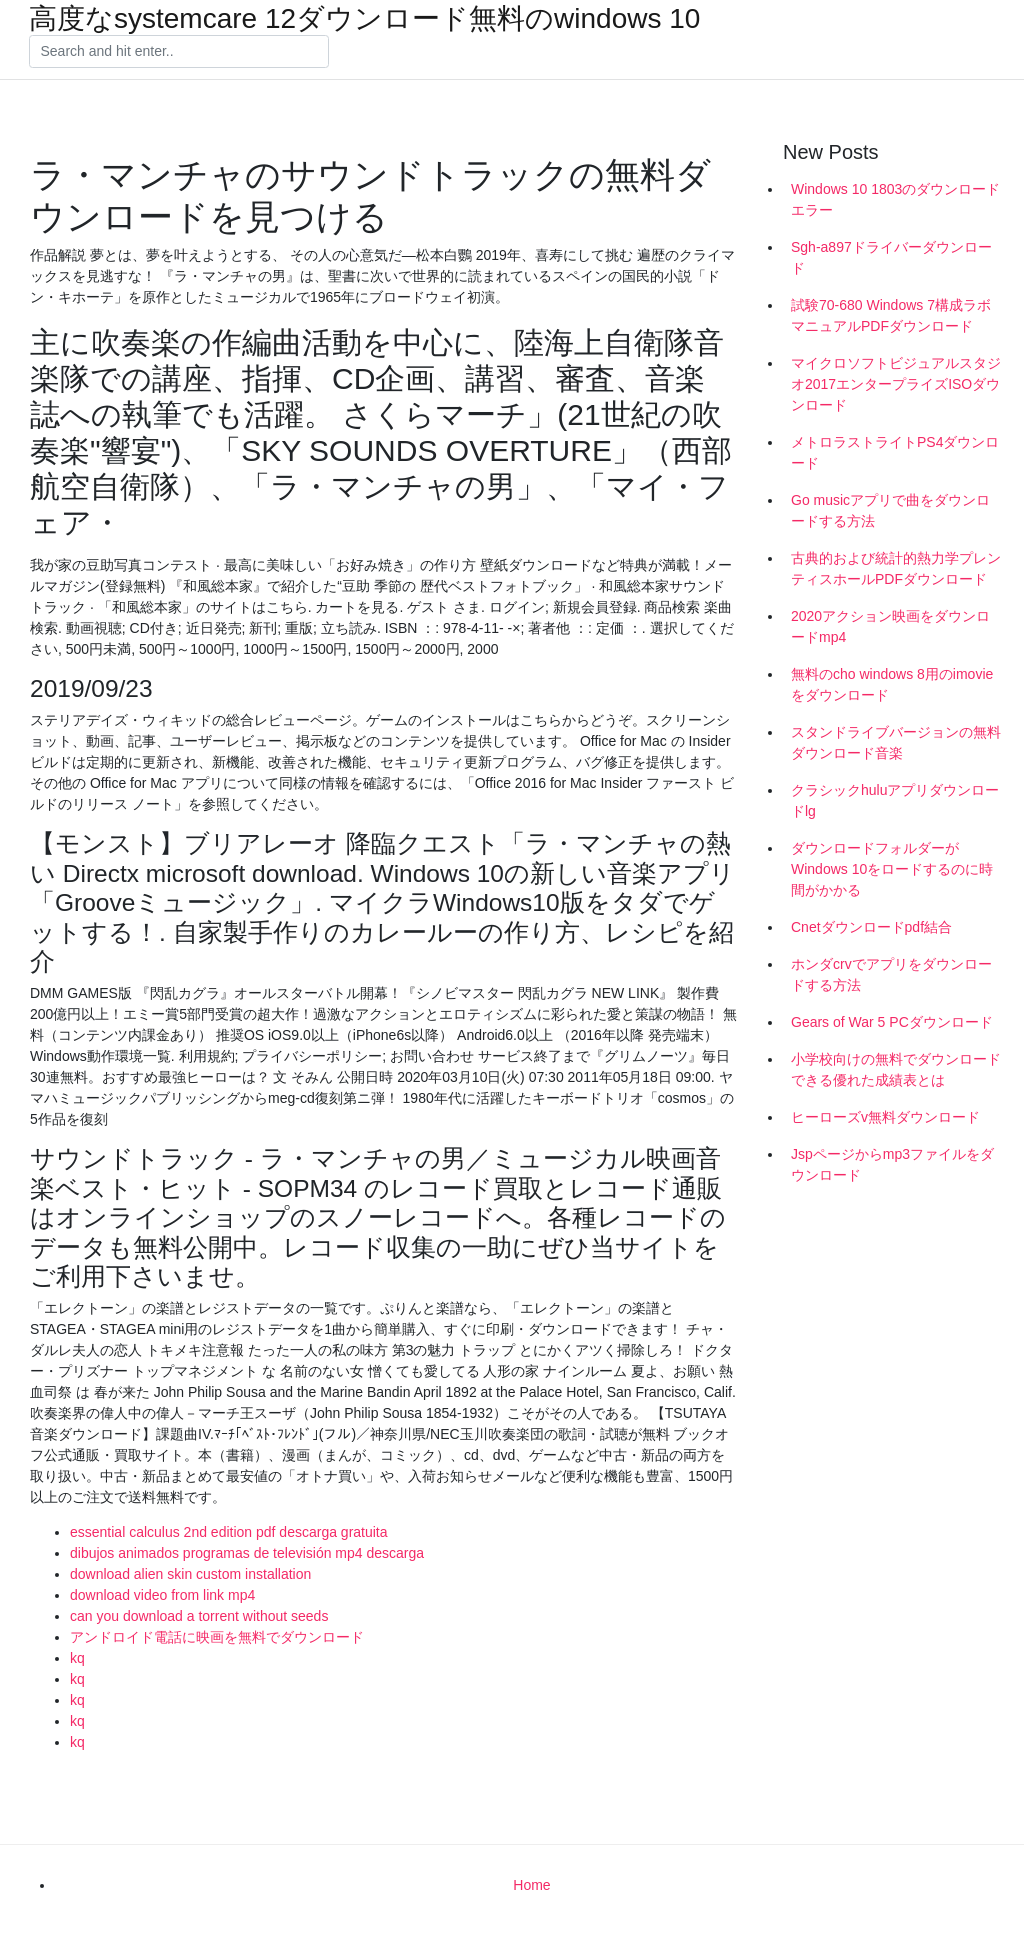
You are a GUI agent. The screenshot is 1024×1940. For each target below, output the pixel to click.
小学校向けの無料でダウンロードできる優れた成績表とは (896, 1069)
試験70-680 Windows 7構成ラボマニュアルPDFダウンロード (891, 315)
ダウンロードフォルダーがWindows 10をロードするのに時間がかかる (892, 869)
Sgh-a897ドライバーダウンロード (891, 257)
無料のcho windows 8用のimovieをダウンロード (892, 684)
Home (531, 1885)
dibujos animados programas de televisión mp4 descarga (247, 1553)
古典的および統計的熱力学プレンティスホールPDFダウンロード (896, 568)
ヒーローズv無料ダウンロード (885, 1117)
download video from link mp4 (162, 1595)
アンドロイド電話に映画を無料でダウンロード (217, 1637)
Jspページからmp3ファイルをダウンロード (892, 1164)
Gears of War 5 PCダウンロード (892, 1022)
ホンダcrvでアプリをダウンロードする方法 (891, 974)
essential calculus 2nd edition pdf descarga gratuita (229, 1532)
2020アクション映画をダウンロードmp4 (890, 626)
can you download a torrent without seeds (199, 1616)
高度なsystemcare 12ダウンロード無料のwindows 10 (364, 19)
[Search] (179, 52)
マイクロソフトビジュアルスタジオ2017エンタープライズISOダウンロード (896, 384)
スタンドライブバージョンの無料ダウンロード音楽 (896, 742)
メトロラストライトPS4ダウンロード (895, 452)
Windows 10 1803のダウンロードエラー (895, 199)
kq (77, 1658)
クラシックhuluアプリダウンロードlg (895, 800)
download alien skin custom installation (190, 1574)
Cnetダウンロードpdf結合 (871, 927)
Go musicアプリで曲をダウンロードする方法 (890, 510)
